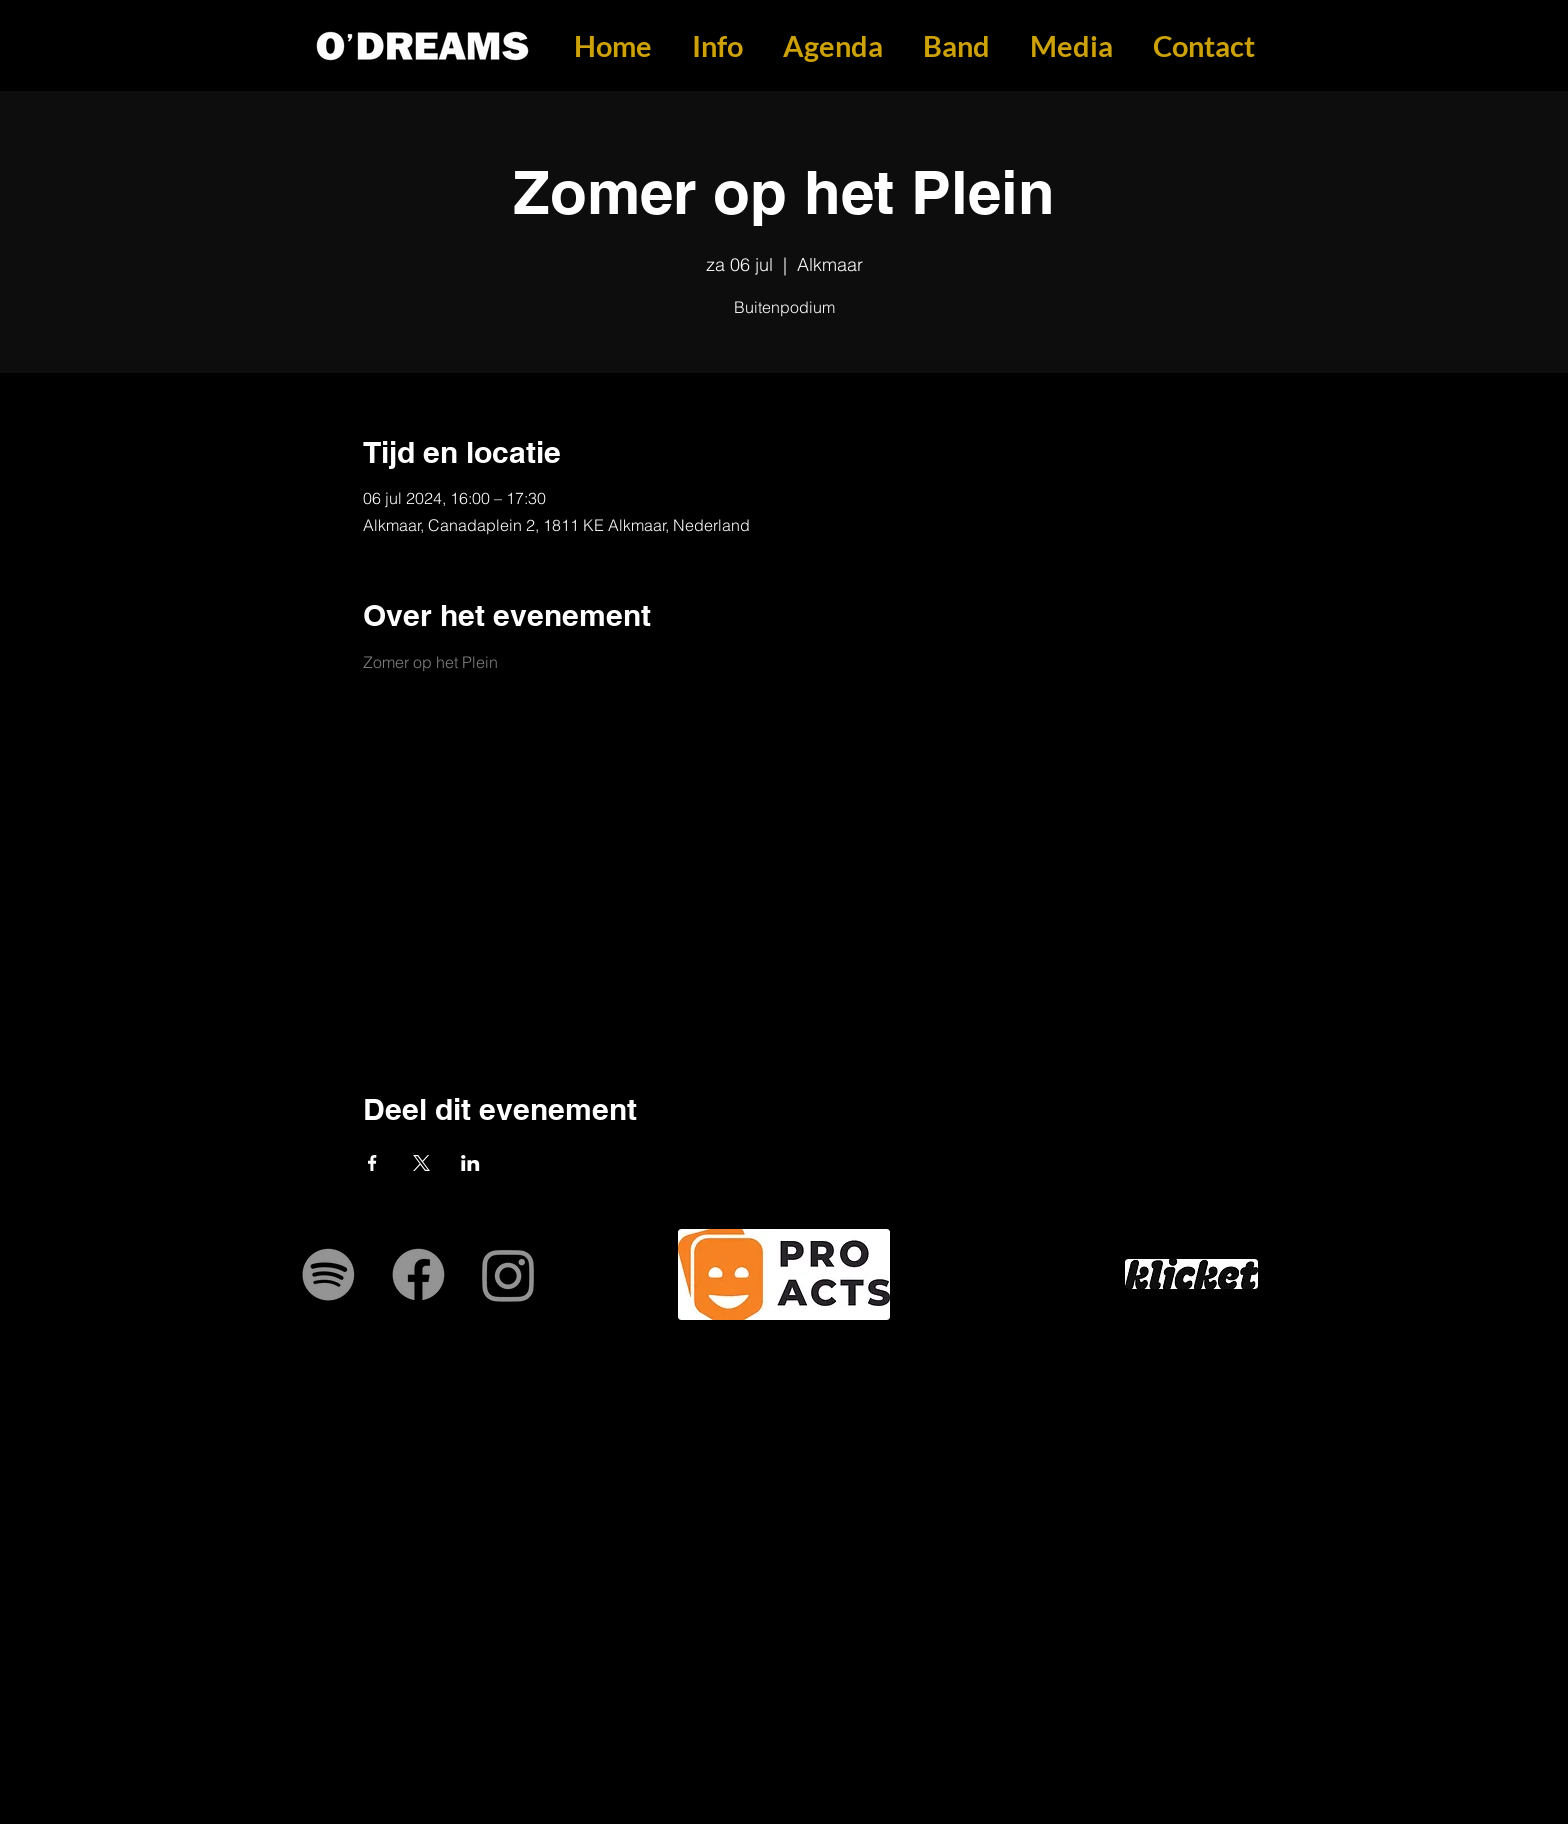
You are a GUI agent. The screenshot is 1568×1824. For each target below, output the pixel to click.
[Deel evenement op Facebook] (372, 1163)
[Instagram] (508, 1274)
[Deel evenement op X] (421, 1163)
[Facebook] (418, 1274)
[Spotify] (328, 1274)
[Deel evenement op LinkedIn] (470, 1163)
